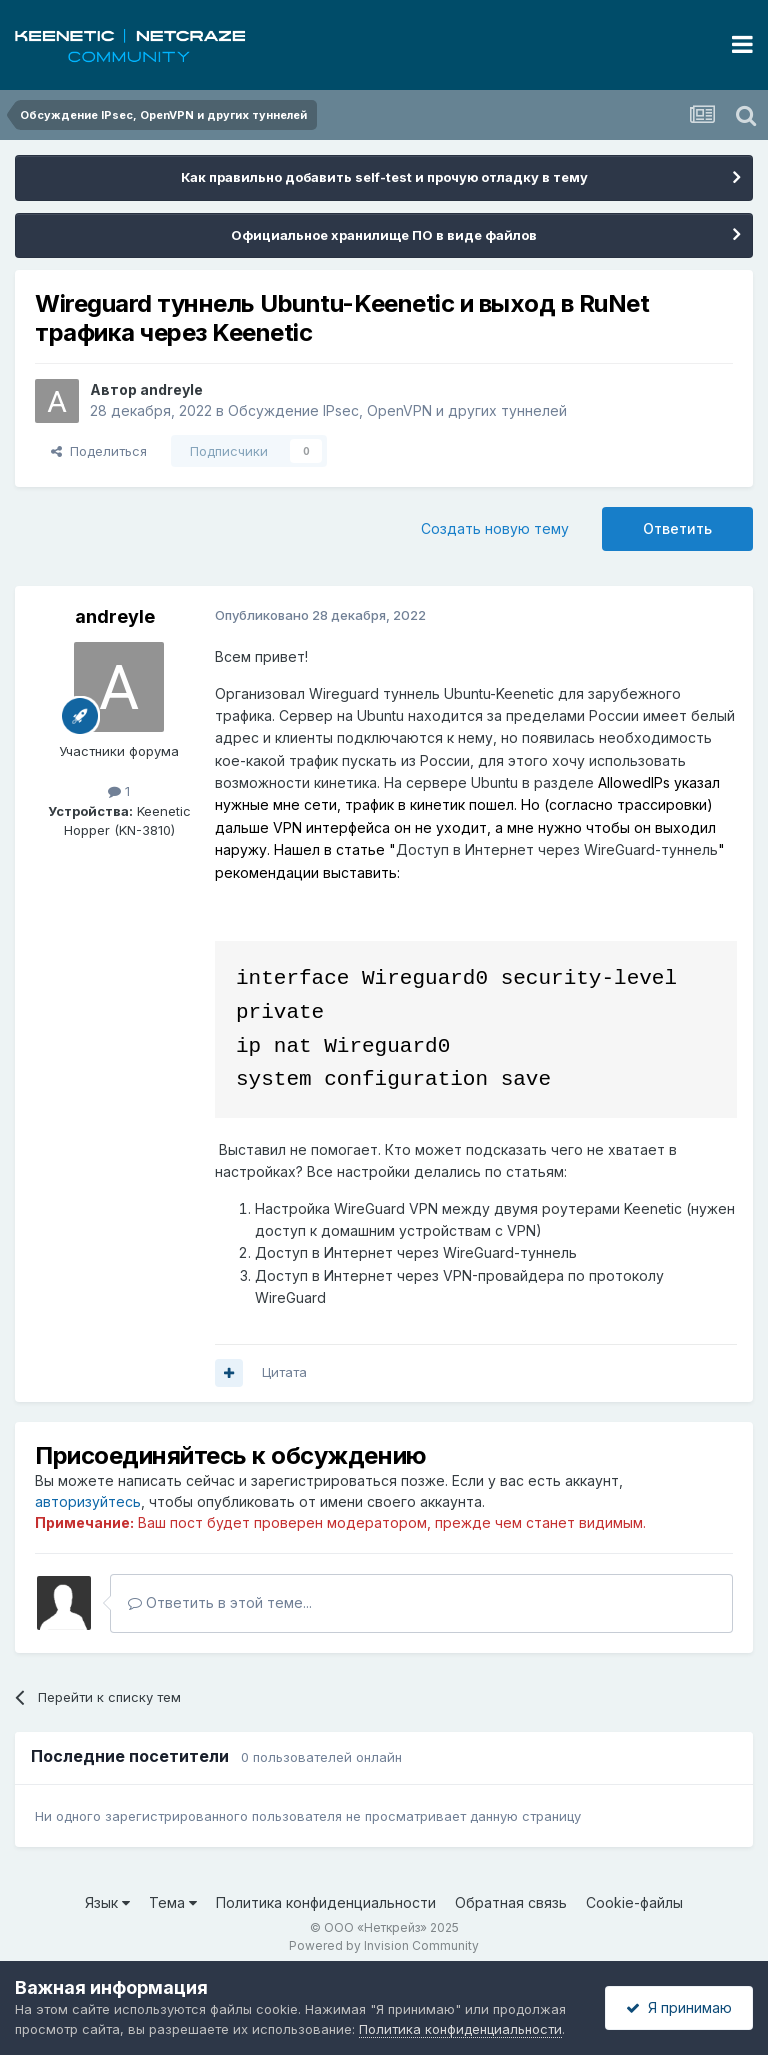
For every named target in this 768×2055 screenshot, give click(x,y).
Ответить (677, 528)
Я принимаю (679, 2007)
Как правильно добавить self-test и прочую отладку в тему (384, 177)
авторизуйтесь (88, 1501)
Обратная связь (511, 1902)
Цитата (284, 1372)
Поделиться (99, 451)
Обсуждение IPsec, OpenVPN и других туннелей (397, 410)
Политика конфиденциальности (326, 1902)
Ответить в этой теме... (220, 1602)
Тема (173, 1902)
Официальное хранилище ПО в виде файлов (384, 235)
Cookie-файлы (634, 1902)
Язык (107, 1902)
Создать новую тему (495, 528)
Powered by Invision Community (384, 1945)
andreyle (171, 389)
